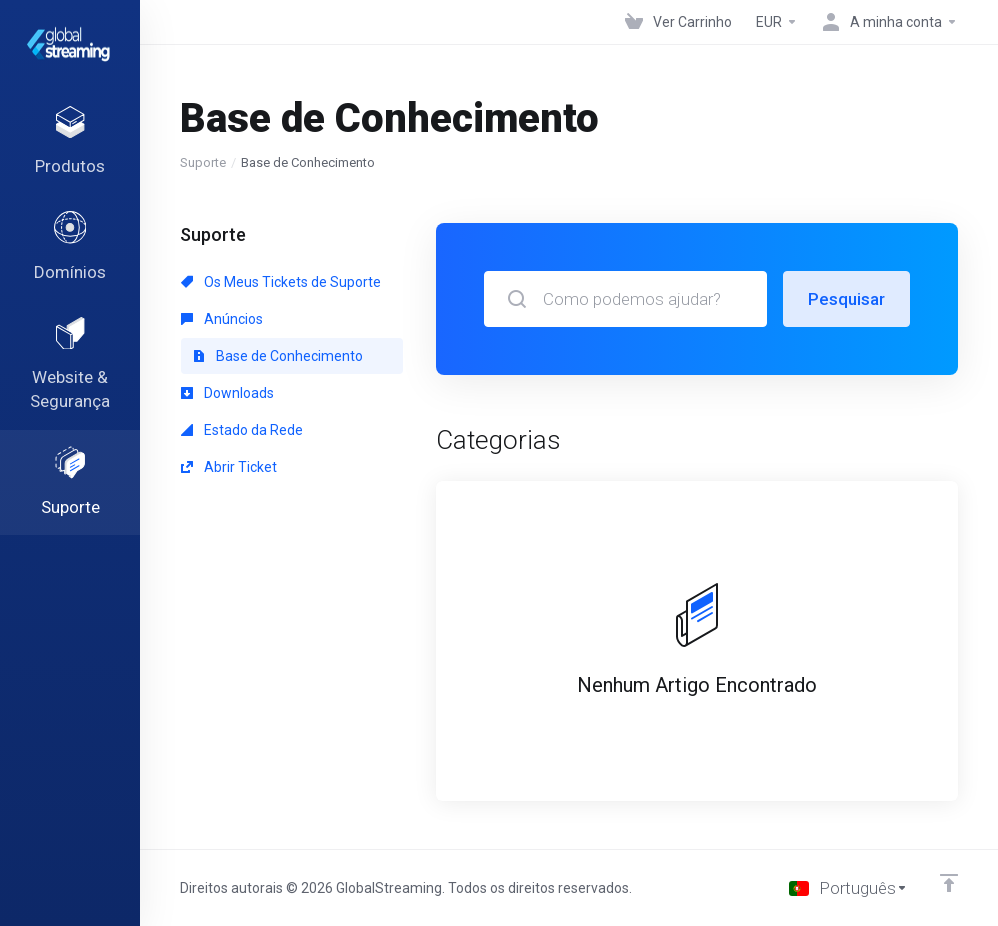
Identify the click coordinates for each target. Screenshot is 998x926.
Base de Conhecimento (278, 356)
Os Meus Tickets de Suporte (281, 282)
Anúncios (222, 319)
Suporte (203, 162)
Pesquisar (846, 299)
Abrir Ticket (229, 467)
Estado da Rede (242, 430)
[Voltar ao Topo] (949, 883)
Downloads (227, 393)
